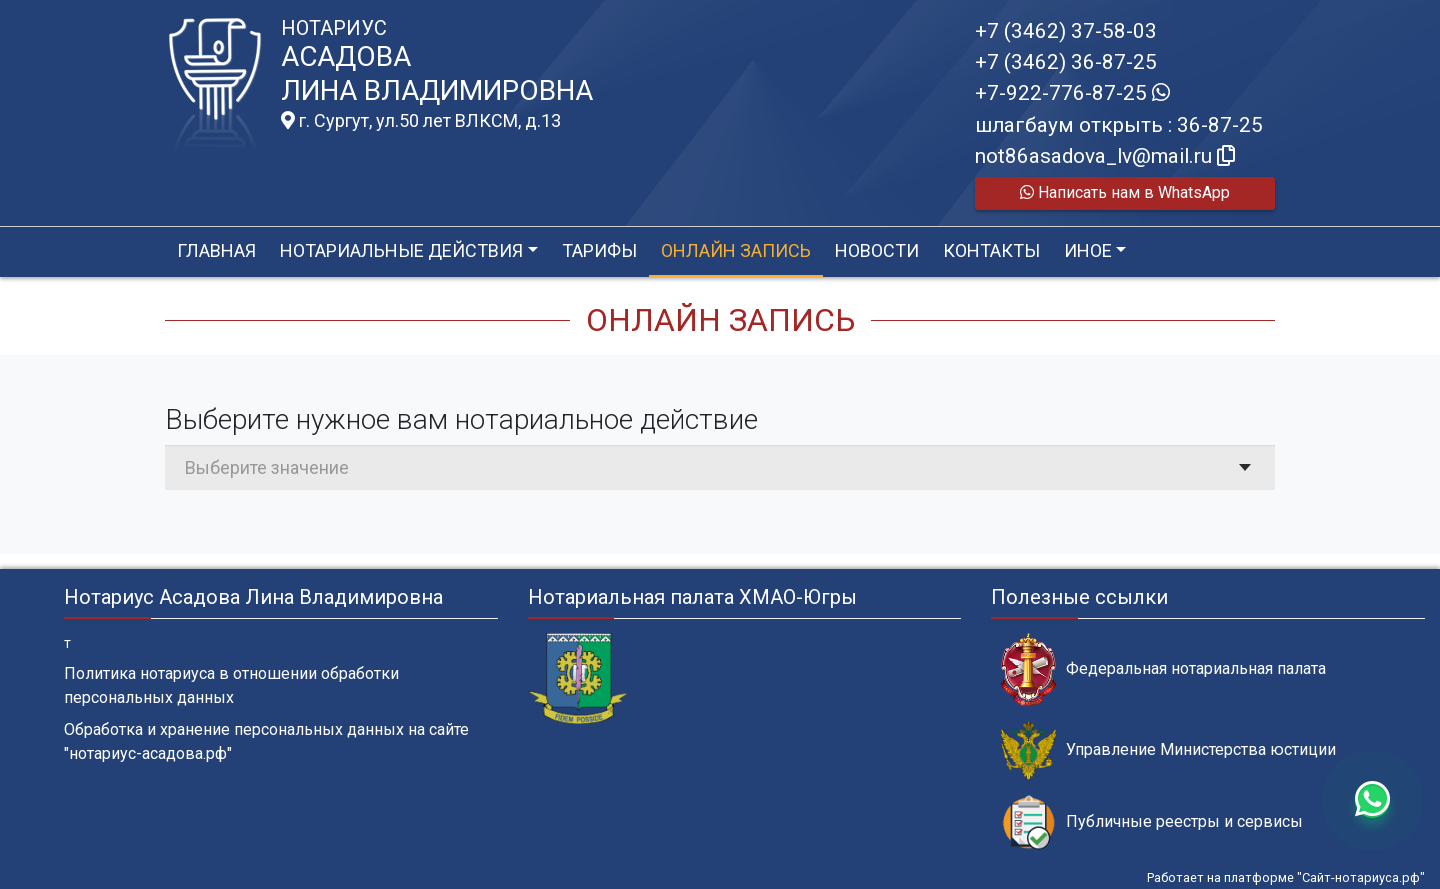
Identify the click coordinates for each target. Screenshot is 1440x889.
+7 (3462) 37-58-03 (1066, 31)
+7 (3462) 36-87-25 (1066, 62)
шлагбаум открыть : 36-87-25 (1119, 125)
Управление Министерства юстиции (1168, 750)
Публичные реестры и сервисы (1152, 822)
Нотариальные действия (401, 250)
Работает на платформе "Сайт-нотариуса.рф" (1286, 877)
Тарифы (599, 250)
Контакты (991, 250)
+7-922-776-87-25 (1072, 93)
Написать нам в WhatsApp (1125, 192)
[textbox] (720, 467)
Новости (877, 250)
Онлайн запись (736, 250)
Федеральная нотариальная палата (1163, 669)
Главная (216, 250)
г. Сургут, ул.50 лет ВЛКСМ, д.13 (421, 121)
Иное (1088, 250)
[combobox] (720, 467)
